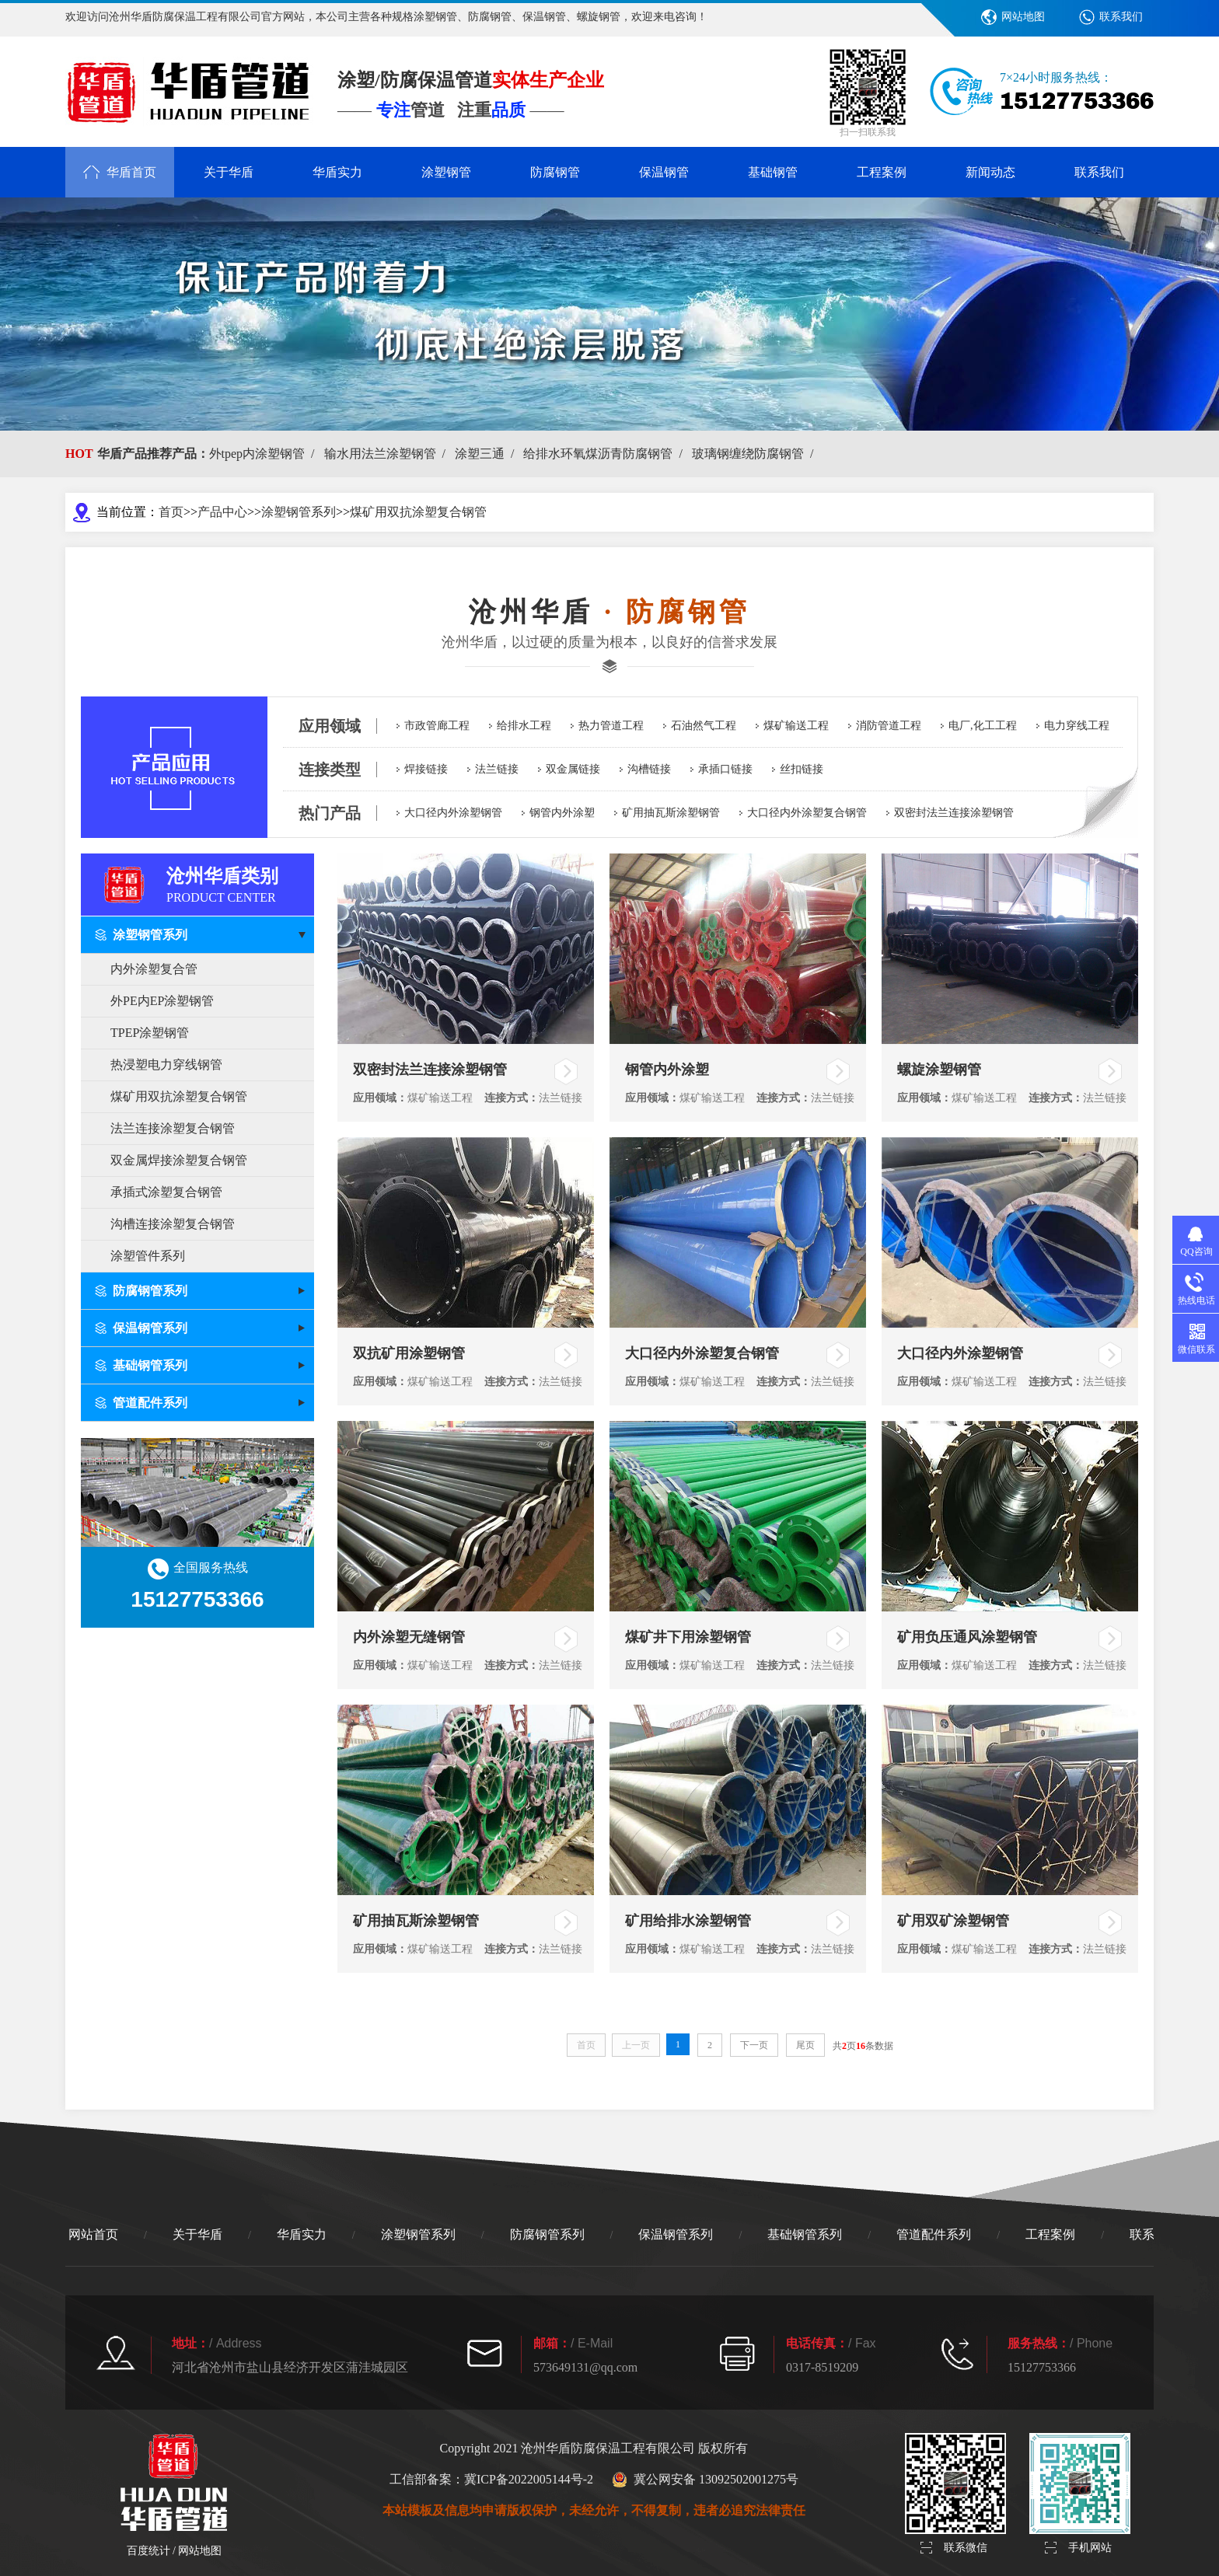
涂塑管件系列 (147, 1255)
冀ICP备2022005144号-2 (528, 2479)
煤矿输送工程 (796, 725)
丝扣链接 (801, 769)
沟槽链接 (649, 769)
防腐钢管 (555, 172)
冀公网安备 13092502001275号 (705, 2479)
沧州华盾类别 (240, 884)
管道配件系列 (933, 2234)
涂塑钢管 (446, 172)
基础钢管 (773, 172)
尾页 (805, 2045)
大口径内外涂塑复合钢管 (807, 813)
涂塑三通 (487, 453)
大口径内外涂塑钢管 (453, 813)
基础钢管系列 (804, 2234)
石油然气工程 (703, 725)
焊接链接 (426, 769)
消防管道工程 (888, 725)
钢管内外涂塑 (562, 813)
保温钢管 (664, 172)
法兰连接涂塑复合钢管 (172, 1128)
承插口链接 (725, 769)
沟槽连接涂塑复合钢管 (172, 1223)
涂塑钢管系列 (298, 511)
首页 (171, 511)
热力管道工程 (611, 725)
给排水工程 (524, 725)
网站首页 (93, 2234)
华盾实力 (337, 172)
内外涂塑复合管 (153, 969)
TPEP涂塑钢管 (149, 1032)
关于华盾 (228, 172)
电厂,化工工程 (982, 725)
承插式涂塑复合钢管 (166, 1192)
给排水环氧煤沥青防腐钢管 (605, 453)
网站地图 (1023, 17)
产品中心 (222, 511)
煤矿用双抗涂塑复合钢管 (418, 511)
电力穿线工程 (1076, 725)
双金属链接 (573, 769)
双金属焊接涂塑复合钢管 (178, 1160)
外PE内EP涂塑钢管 (162, 1000)
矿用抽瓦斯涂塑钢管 (671, 813)
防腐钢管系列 (547, 2234)
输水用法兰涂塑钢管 (388, 453)
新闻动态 (990, 172)
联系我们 (1121, 17)
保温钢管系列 (675, 2234)
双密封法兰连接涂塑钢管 (954, 813)
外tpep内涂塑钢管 (265, 453)
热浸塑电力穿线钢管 (166, 1064)
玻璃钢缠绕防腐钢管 (755, 453)
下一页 (754, 2045)
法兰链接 (497, 769)
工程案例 (881, 172)
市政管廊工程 (437, 725)
